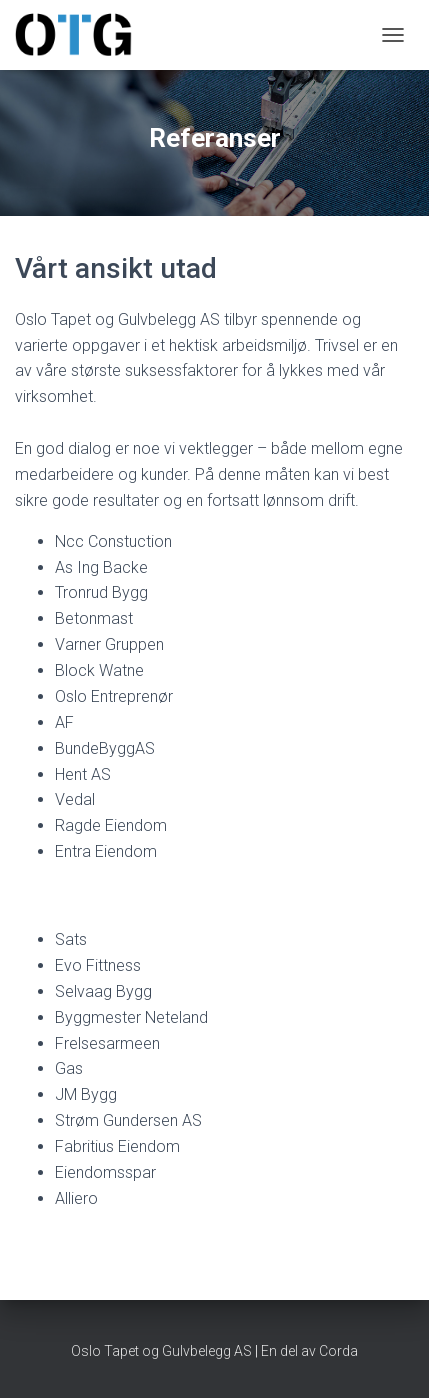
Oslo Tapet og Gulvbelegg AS (161, 1351)
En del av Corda (308, 1351)
